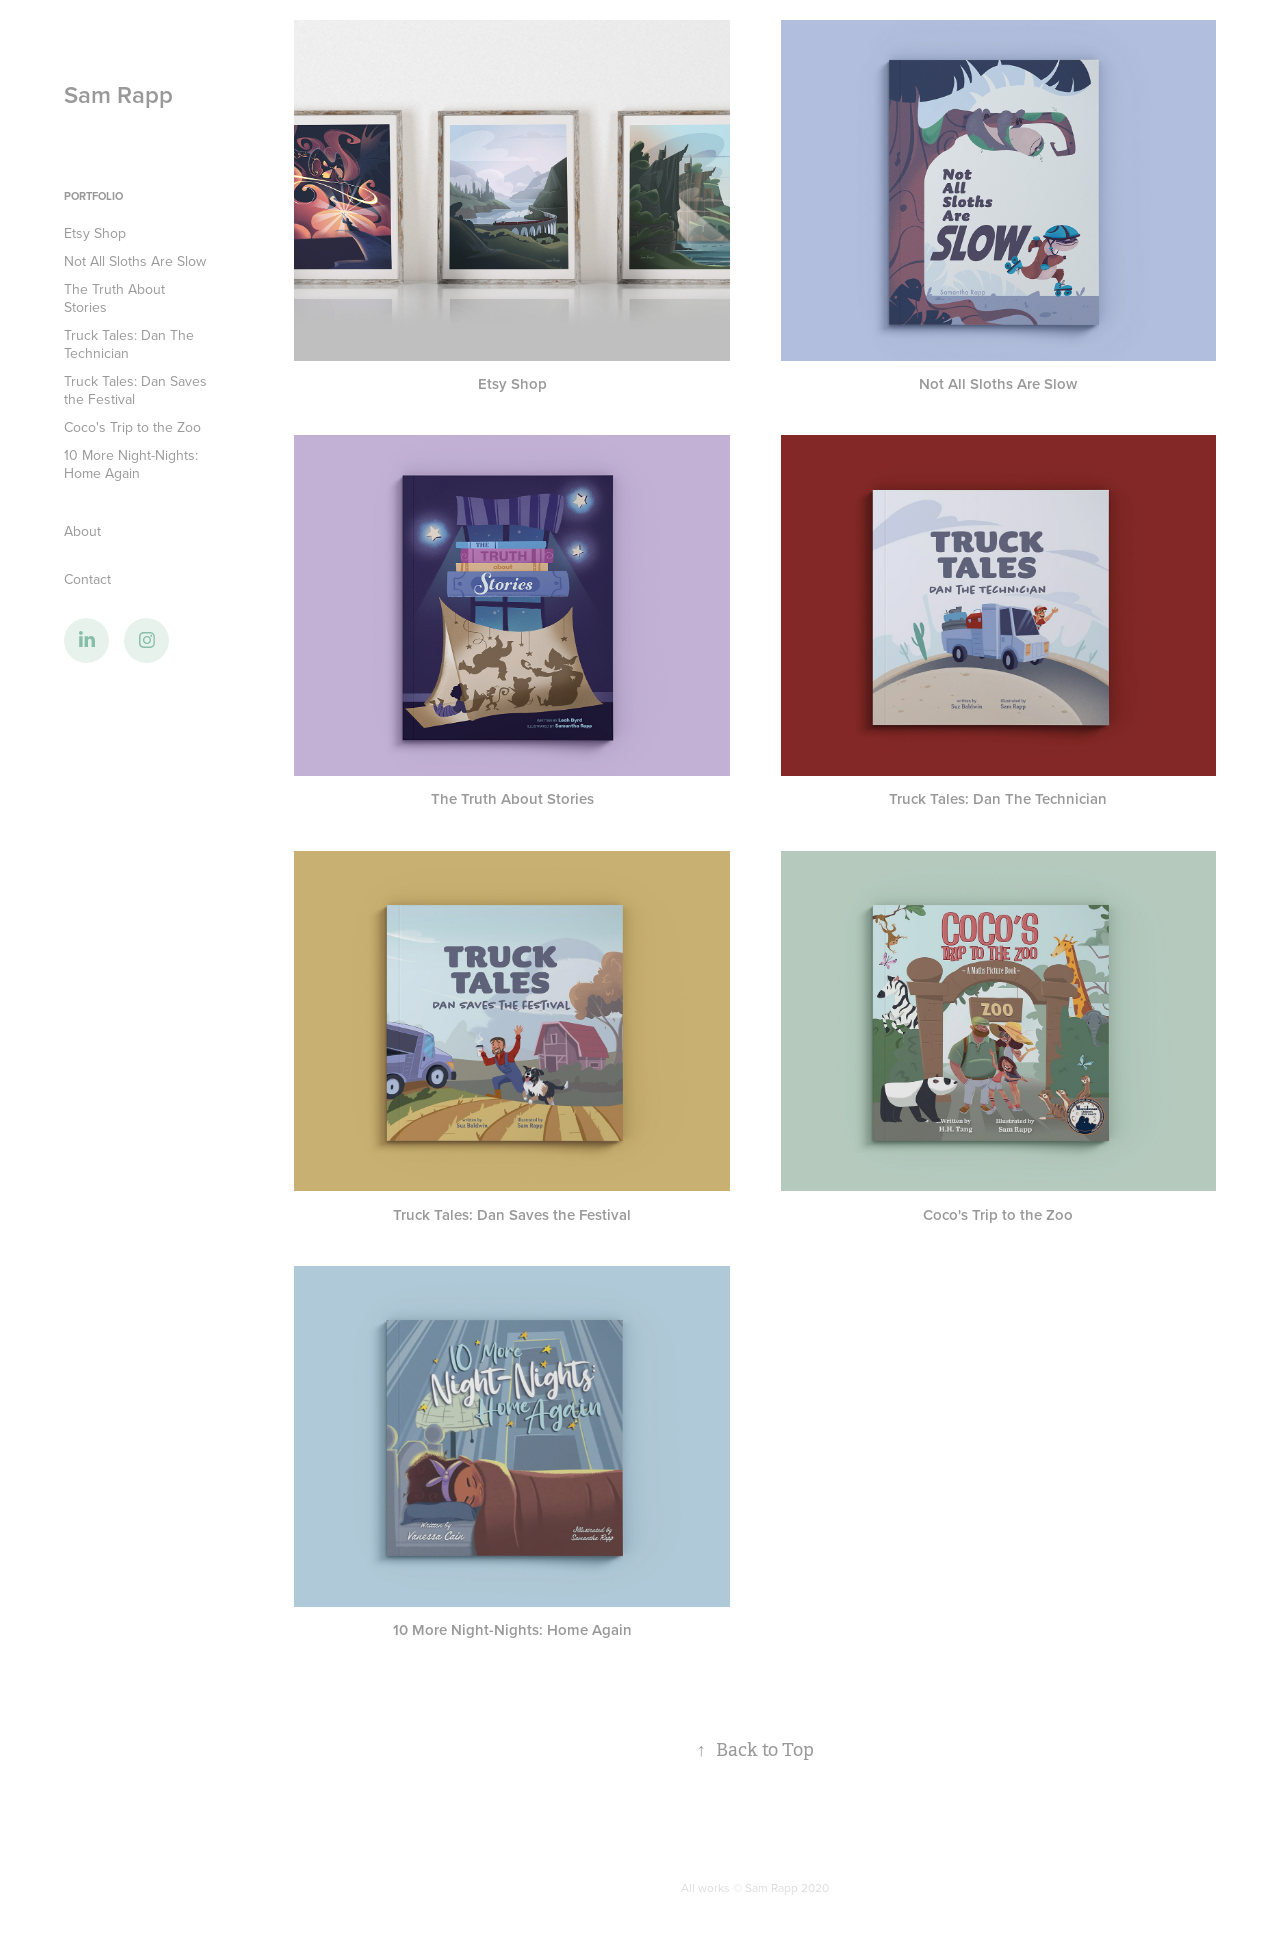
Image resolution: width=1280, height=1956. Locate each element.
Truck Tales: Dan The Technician (129, 344)
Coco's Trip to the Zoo (132, 427)
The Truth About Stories (114, 298)
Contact (87, 579)
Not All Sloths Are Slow (135, 261)
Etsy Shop (95, 233)
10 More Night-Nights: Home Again (131, 464)
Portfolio (93, 196)
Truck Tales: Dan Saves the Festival (135, 390)
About (82, 531)
